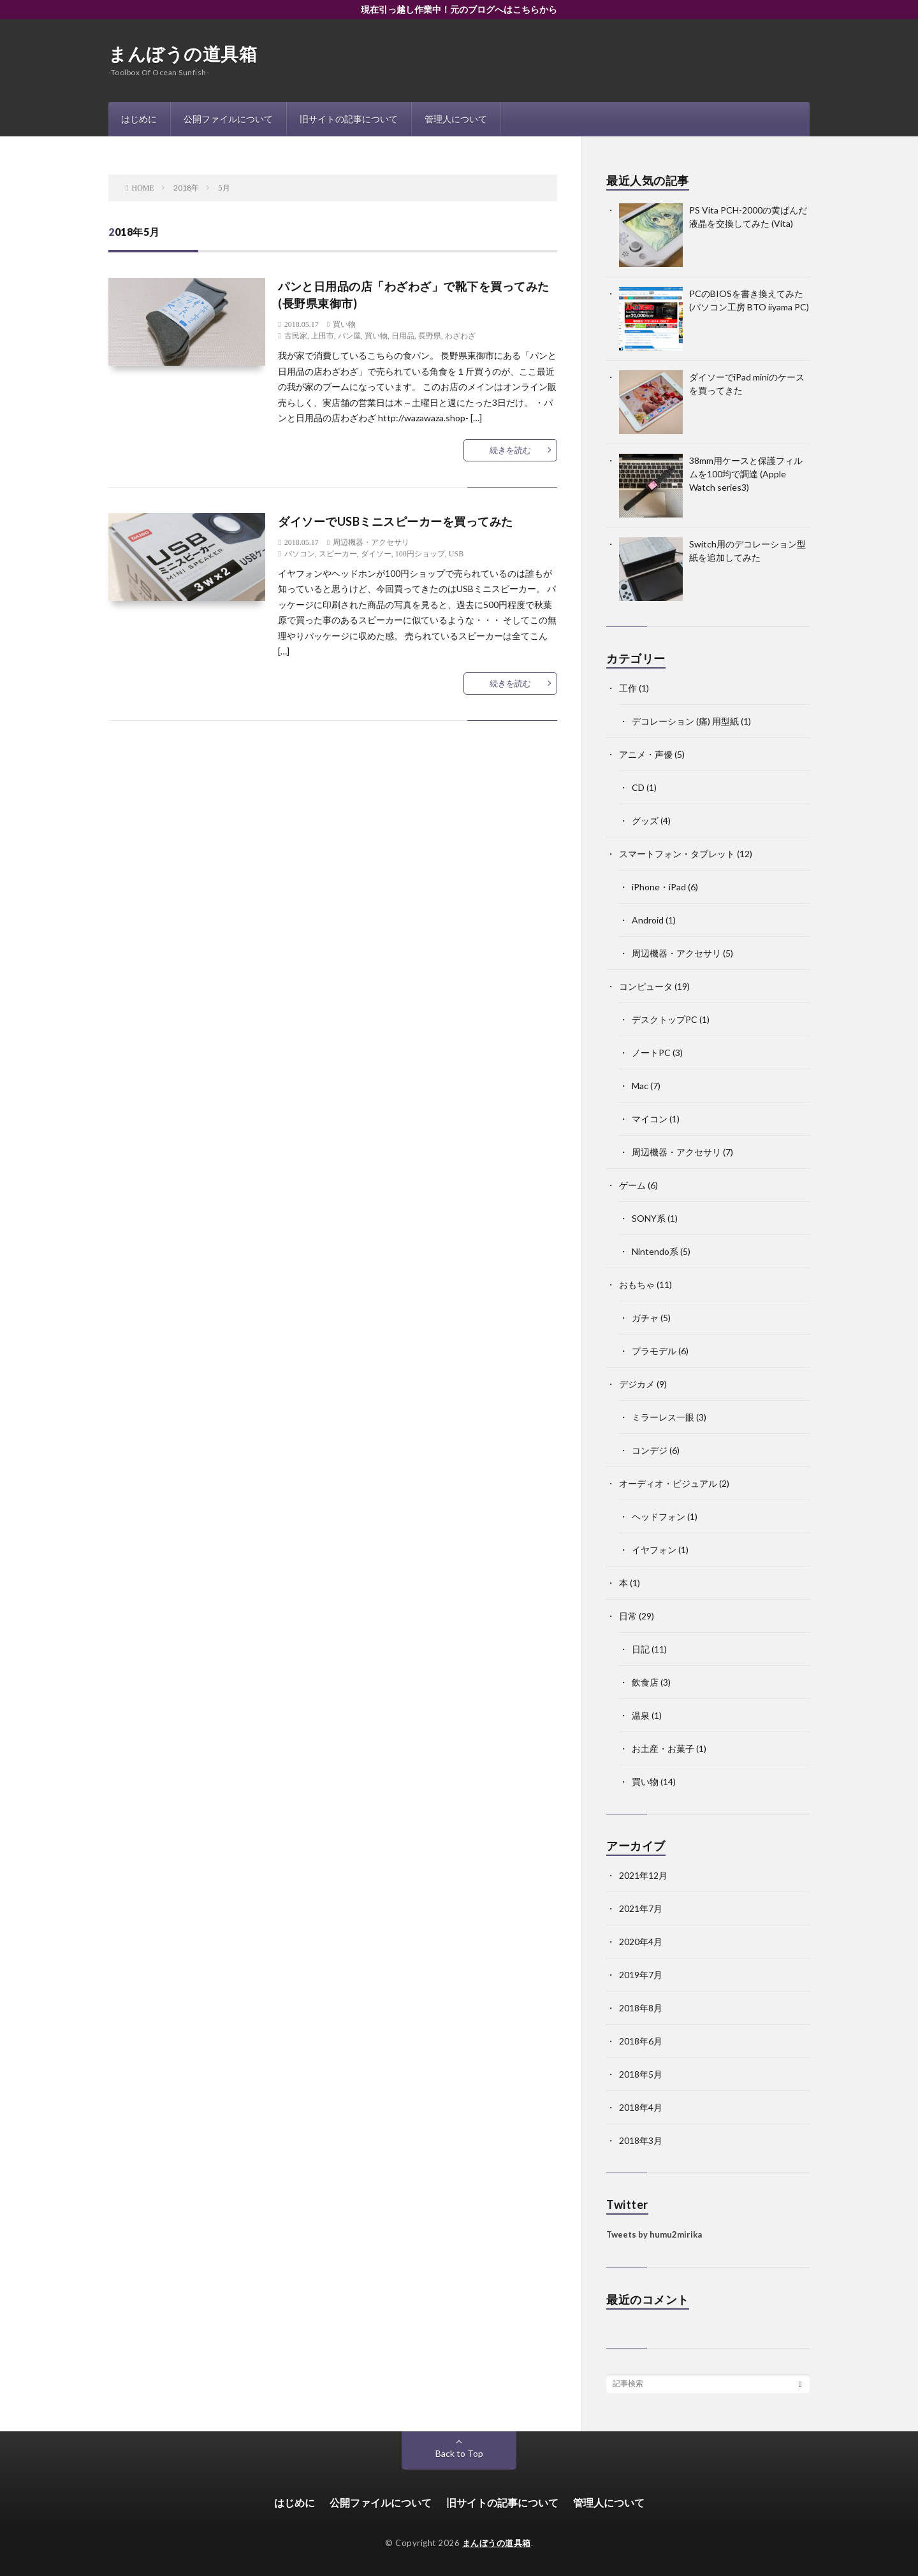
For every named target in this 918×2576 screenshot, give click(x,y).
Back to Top (459, 2453)
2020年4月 (640, 1941)
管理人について (456, 118)
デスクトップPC (664, 1019)
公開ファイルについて (228, 118)
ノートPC (651, 1052)
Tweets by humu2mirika (654, 2234)
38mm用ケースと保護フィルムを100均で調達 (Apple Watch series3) (746, 474)
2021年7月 (640, 1908)
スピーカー (338, 553)
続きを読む (510, 450)
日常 (628, 1615)
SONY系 (649, 1218)
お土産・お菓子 (663, 1748)
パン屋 (349, 335)
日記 (641, 1649)
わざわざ (460, 335)
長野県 (429, 335)
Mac (640, 1085)
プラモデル (654, 1350)
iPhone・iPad (659, 886)
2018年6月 (640, 2041)
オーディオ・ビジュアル (668, 1483)
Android (648, 920)
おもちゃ (637, 1284)
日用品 (402, 335)
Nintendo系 (655, 1251)
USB (456, 553)
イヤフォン (654, 1549)
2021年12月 (643, 1875)
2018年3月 (640, 2140)
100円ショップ (420, 553)
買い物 (344, 324)
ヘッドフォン (658, 1516)
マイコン (649, 1118)
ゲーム (632, 1185)
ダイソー (376, 553)
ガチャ (645, 1317)
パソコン (299, 553)
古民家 (295, 335)
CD (638, 787)
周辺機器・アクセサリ (371, 542)
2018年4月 (640, 2107)
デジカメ (637, 1383)
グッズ (645, 820)
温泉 (641, 1715)
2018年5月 (640, 2074)
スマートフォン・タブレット (677, 853)
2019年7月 (640, 1974)
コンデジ (649, 1450)
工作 (628, 688)
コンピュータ (646, 986)
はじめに (139, 118)
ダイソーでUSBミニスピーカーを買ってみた (395, 521)
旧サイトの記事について (349, 118)
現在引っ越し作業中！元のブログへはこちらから (459, 9)
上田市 (322, 335)
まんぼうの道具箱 (182, 53)
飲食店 (645, 1682)
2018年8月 (640, 2007)
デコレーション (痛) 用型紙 (685, 721)
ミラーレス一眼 (663, 1417)
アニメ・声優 (646, 754)
